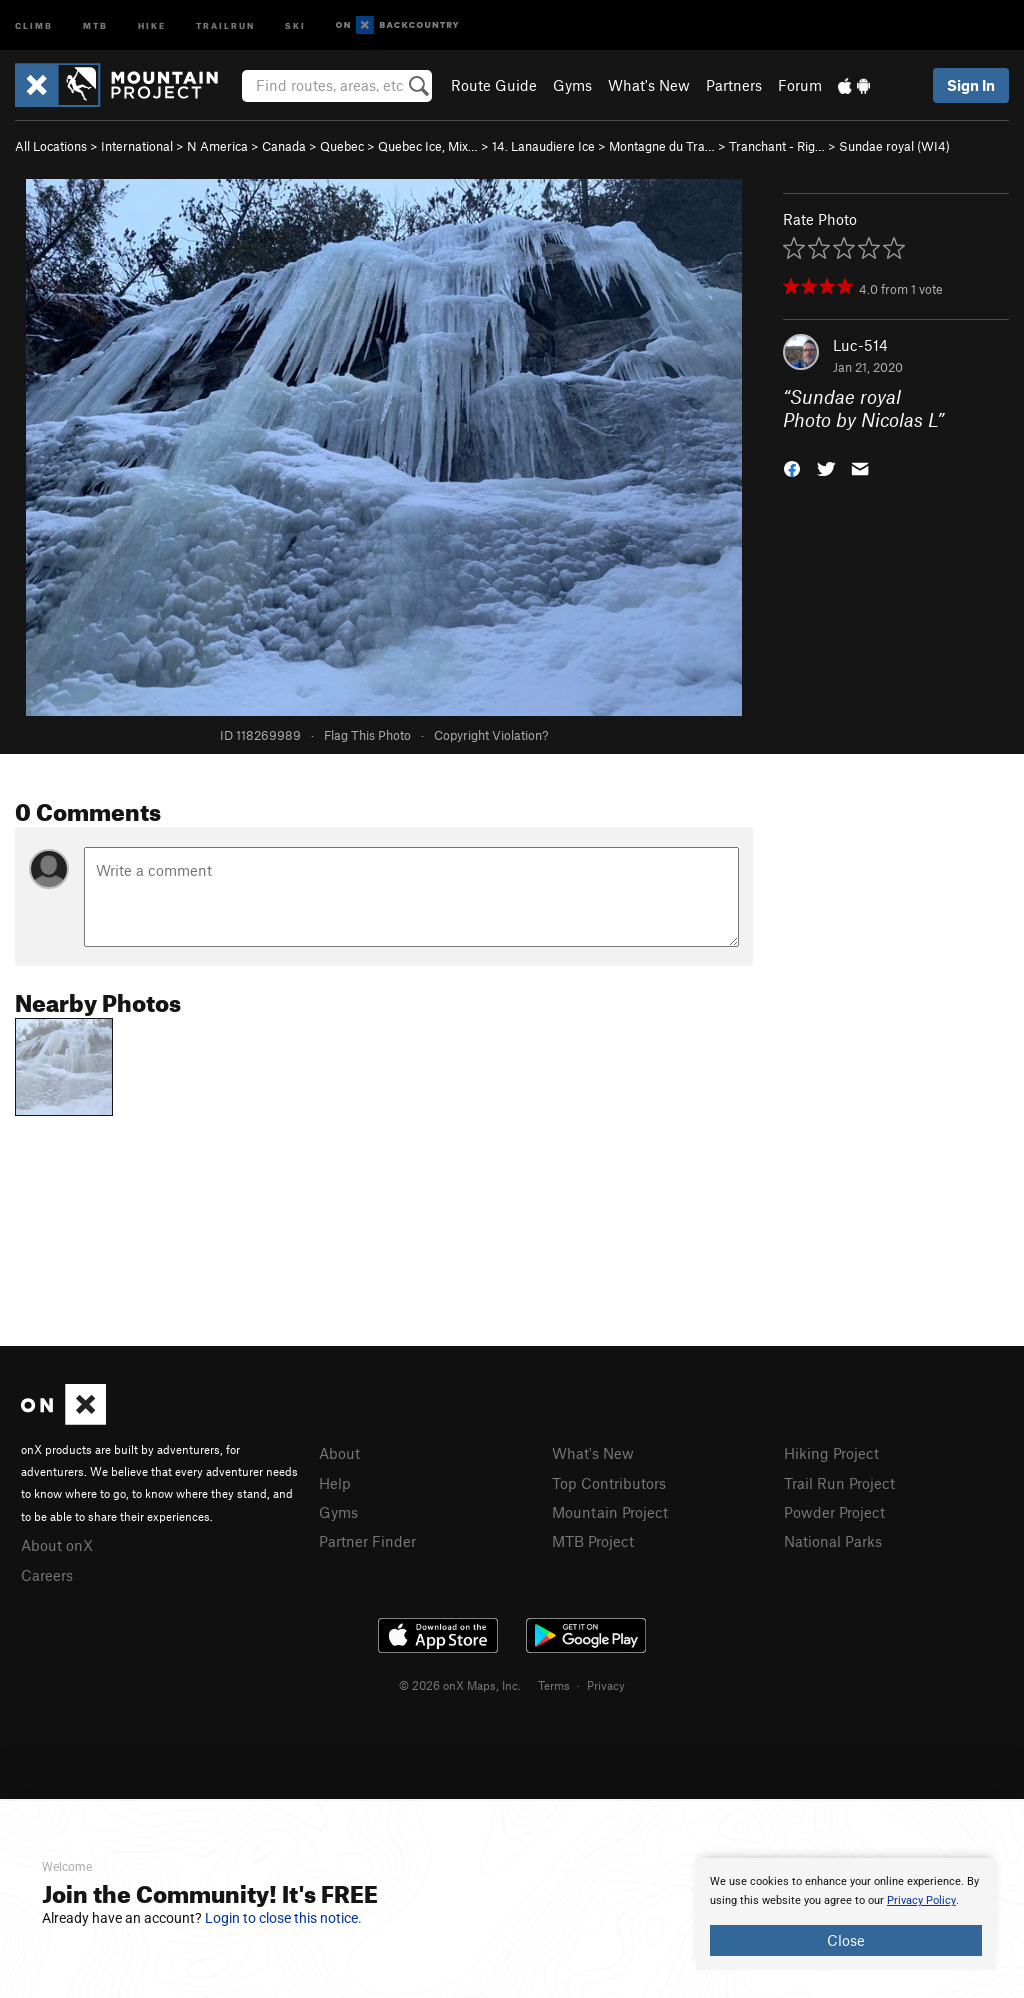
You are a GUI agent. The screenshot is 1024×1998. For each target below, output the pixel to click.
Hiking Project (831, 1453)
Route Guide (494, 85)
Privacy (606, 1685)
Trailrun (225, 24)
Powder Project (834, 1512)
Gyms (572, 85)
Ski (295, 24)
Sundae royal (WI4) (894, 146)
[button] (792, 466)
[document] (846, 1914)
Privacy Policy (921, 1900)
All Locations (51, 146)
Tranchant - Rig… (777, 146)
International (137, 146)
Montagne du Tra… (662, 146)
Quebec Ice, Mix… (428, 146)
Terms (554, 1685)
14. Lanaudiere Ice (543, 146)
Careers (47, 1575)
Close (846, 1940)
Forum (800, 85)
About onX (57, 1545)
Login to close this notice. (283, 1918)
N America (217, 146)
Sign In (971, 85)
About (339, 1453)
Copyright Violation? (491, 735)
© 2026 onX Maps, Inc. (460, 1685)
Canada (284, 146)
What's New (649, 85)
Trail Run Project (839, 1483)
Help (335, 1483)
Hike (152, 24)
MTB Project (593, 1541)
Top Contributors (609, 1483)
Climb (34, 24)
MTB (95, 24)
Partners (734, 85)
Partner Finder (367, 1541)
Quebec (342, 146)
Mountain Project (610, 1512)
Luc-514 (860, 345)
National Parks (833, 1541)
